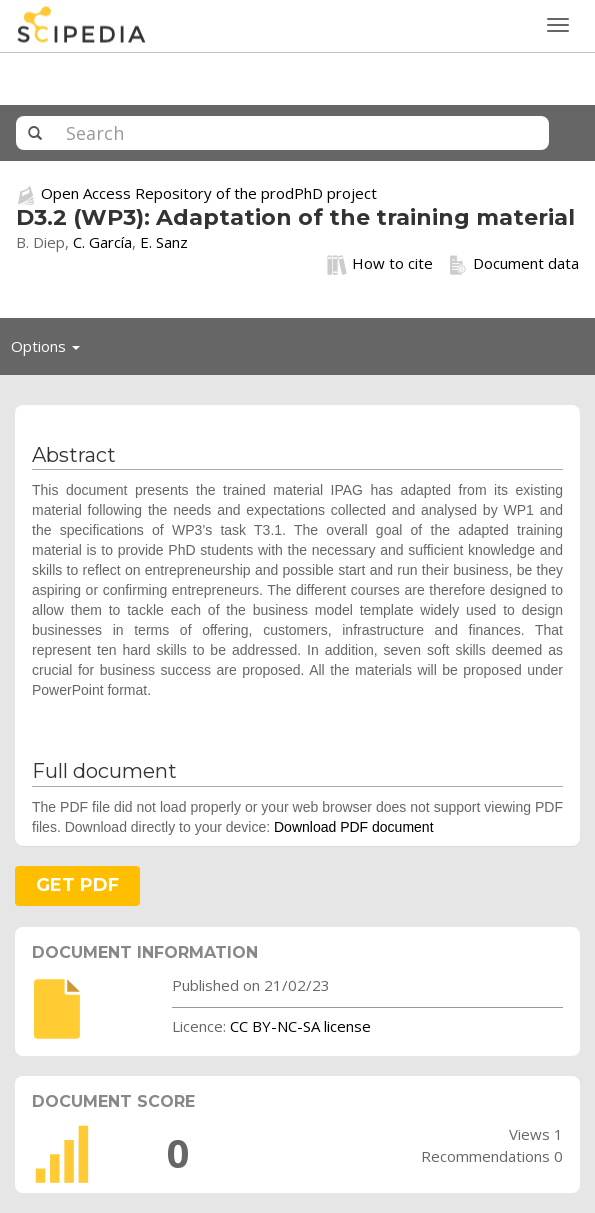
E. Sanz (164, 242)
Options (51, 351)
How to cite (380, 264)
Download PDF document (354, 827)
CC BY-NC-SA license (300, 1026)
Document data (513, 264)
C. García (102, 242)
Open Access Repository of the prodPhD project (209, 193)
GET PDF (77, 885)
